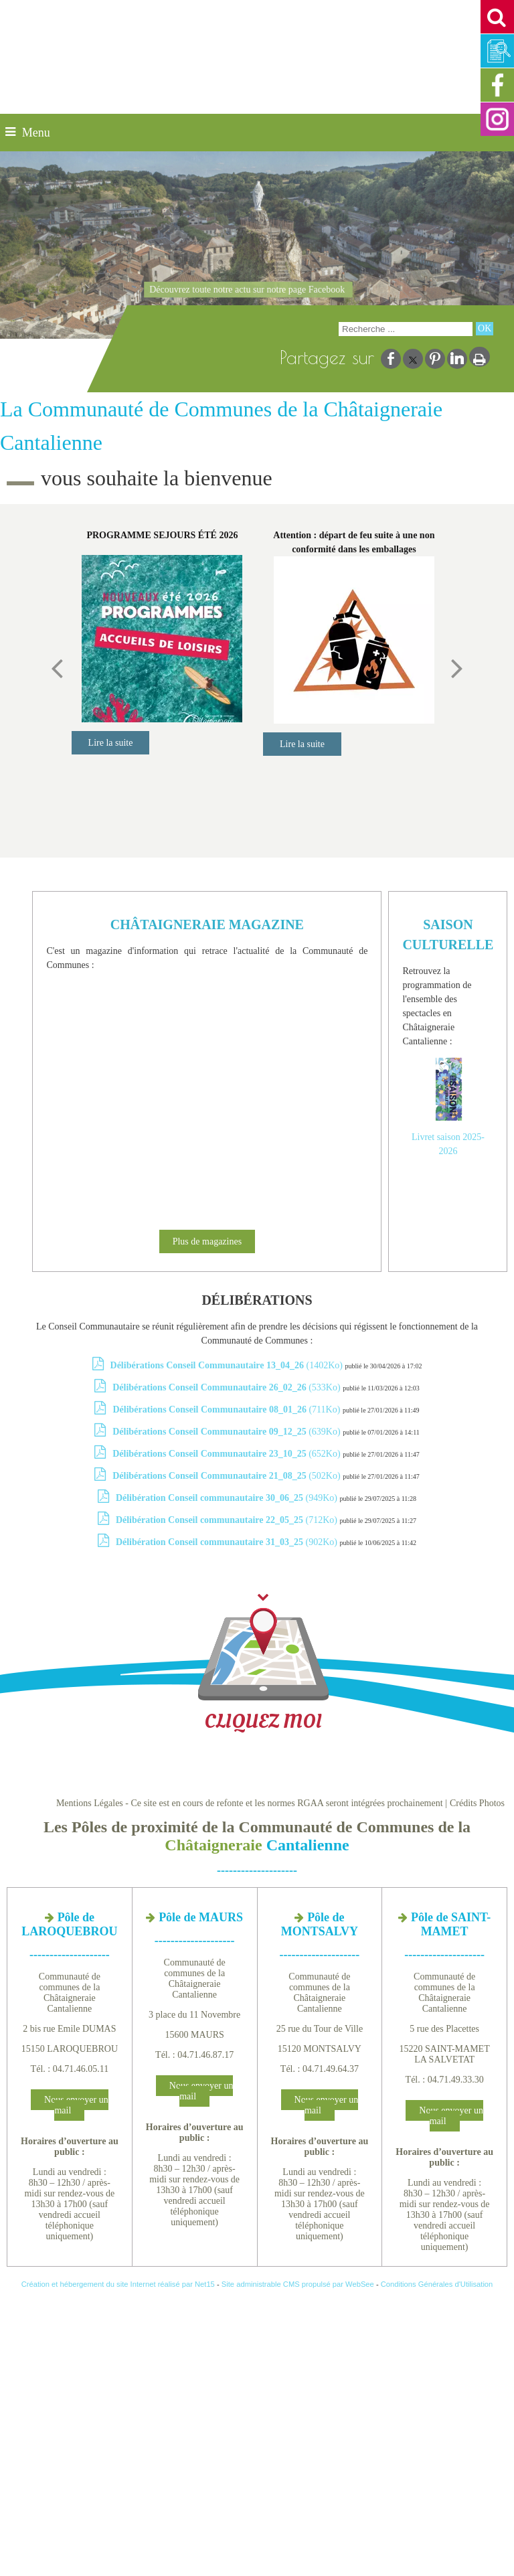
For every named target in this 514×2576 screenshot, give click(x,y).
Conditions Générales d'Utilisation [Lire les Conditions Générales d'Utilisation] (437, 2284)
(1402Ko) (227, 1365)
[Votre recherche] (406, 329)
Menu (36, 132)
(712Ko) (228, 1520)
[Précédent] (57, 667)
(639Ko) (227, 1432)
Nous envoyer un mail (76, 2105)
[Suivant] (457, 667)
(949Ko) (228, 1498)
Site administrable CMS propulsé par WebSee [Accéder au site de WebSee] (298, 2284)
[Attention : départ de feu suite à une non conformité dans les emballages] (354, 640)
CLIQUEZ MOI (263, 1663)
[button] (497, 16)
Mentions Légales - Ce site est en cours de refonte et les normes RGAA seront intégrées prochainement (249, 1803)
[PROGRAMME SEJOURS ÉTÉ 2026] (163, 638)
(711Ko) (227, 1409)
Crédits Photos (477, 1803)
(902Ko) (228, 1542)
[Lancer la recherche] (484, 328)
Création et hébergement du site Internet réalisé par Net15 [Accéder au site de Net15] (118, 2284)
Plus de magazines (207, 1241)
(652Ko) (227, 1454)
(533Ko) (227, 1387)
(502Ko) (227, 1476)
